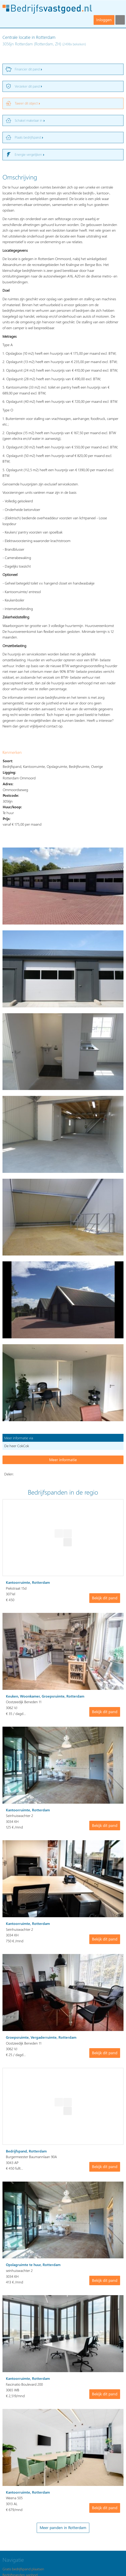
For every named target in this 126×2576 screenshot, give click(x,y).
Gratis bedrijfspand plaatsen (23, 2569)
